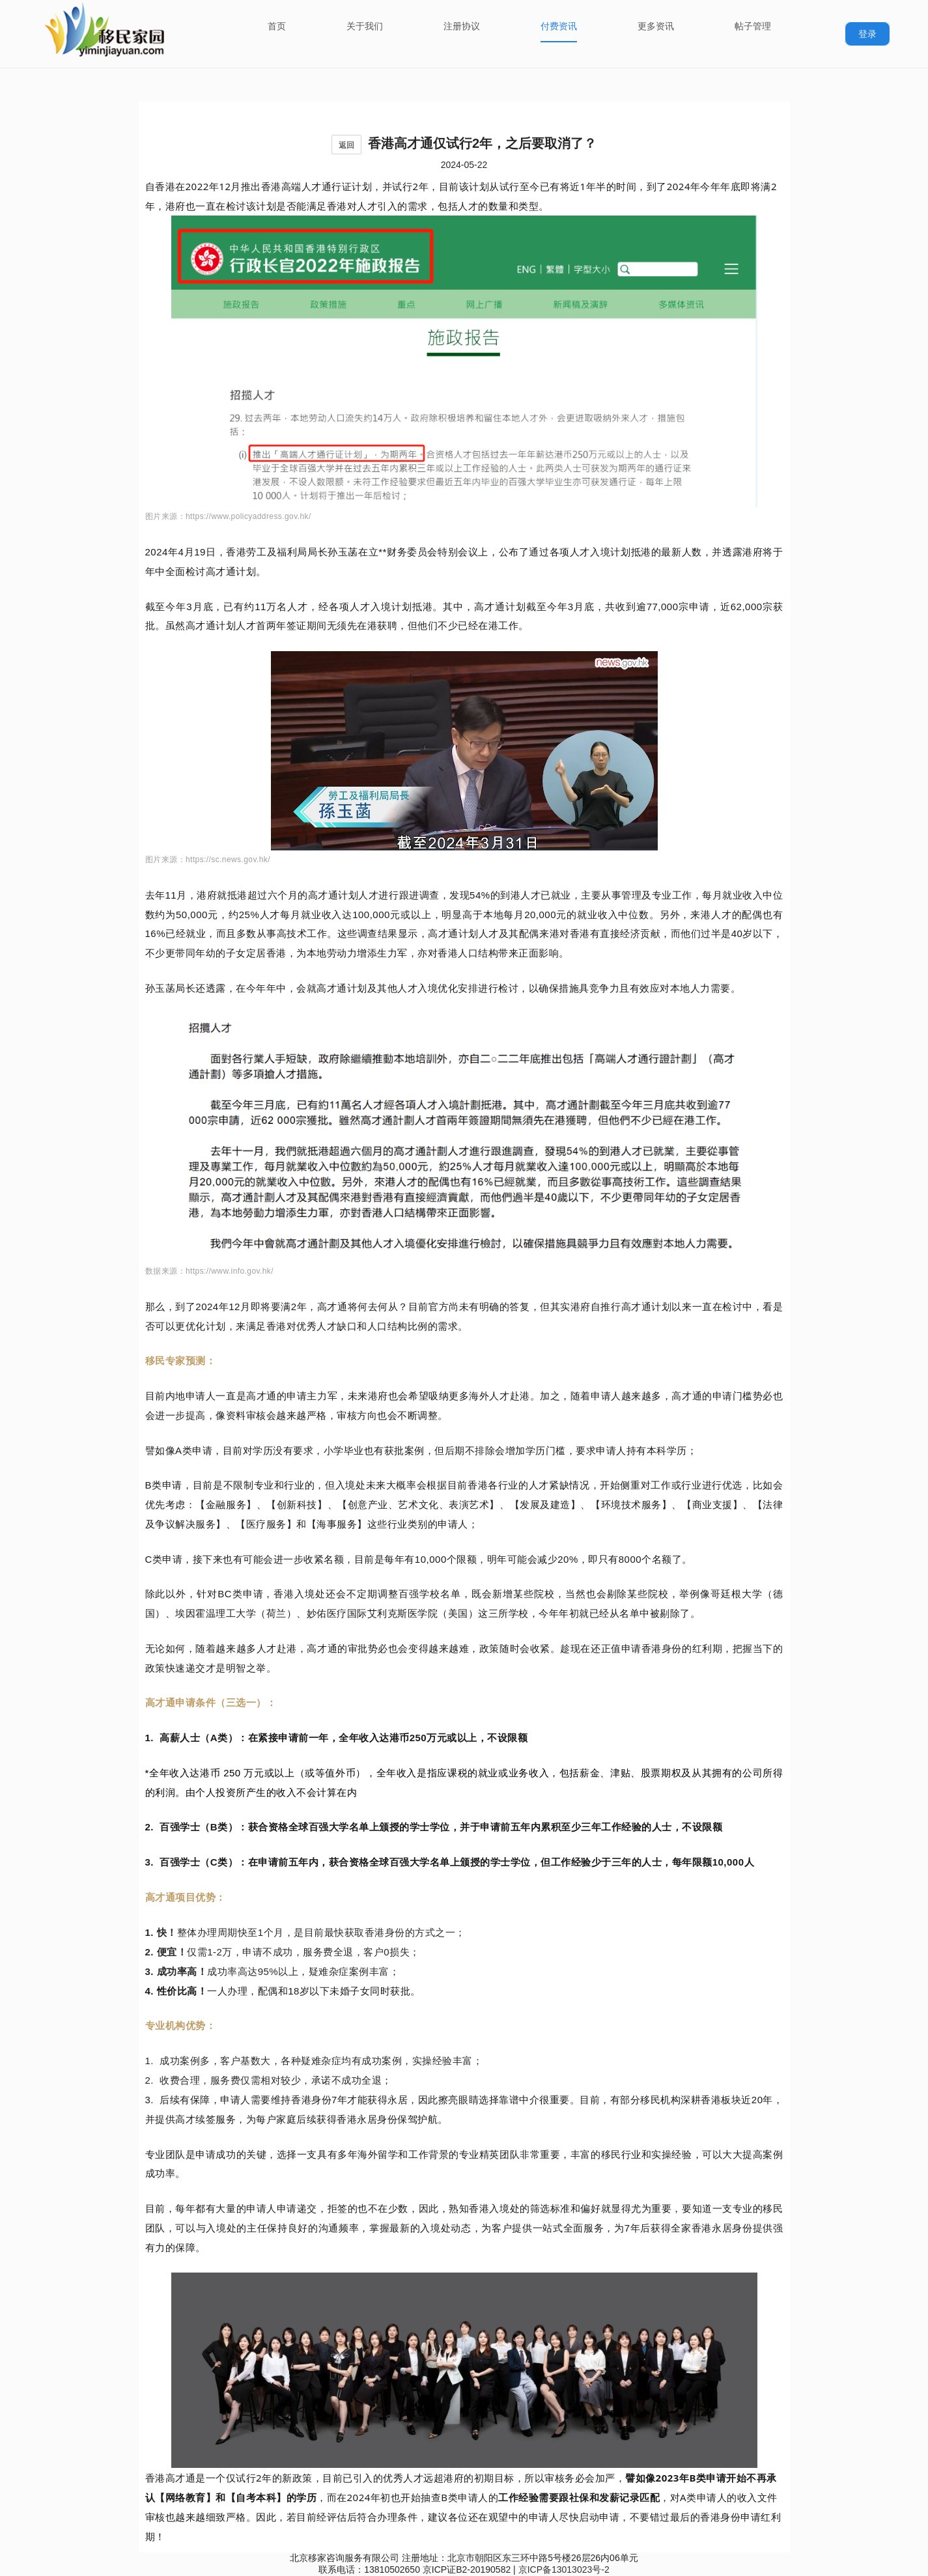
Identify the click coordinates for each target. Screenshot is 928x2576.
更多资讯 (656, 26)
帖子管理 (753, 26)
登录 (867, 34)
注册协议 (461, 26)
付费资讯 (559, 26)
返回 (346, 145)
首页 (277, 26)
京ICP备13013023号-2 (564, 2569)
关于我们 (364, 26)
